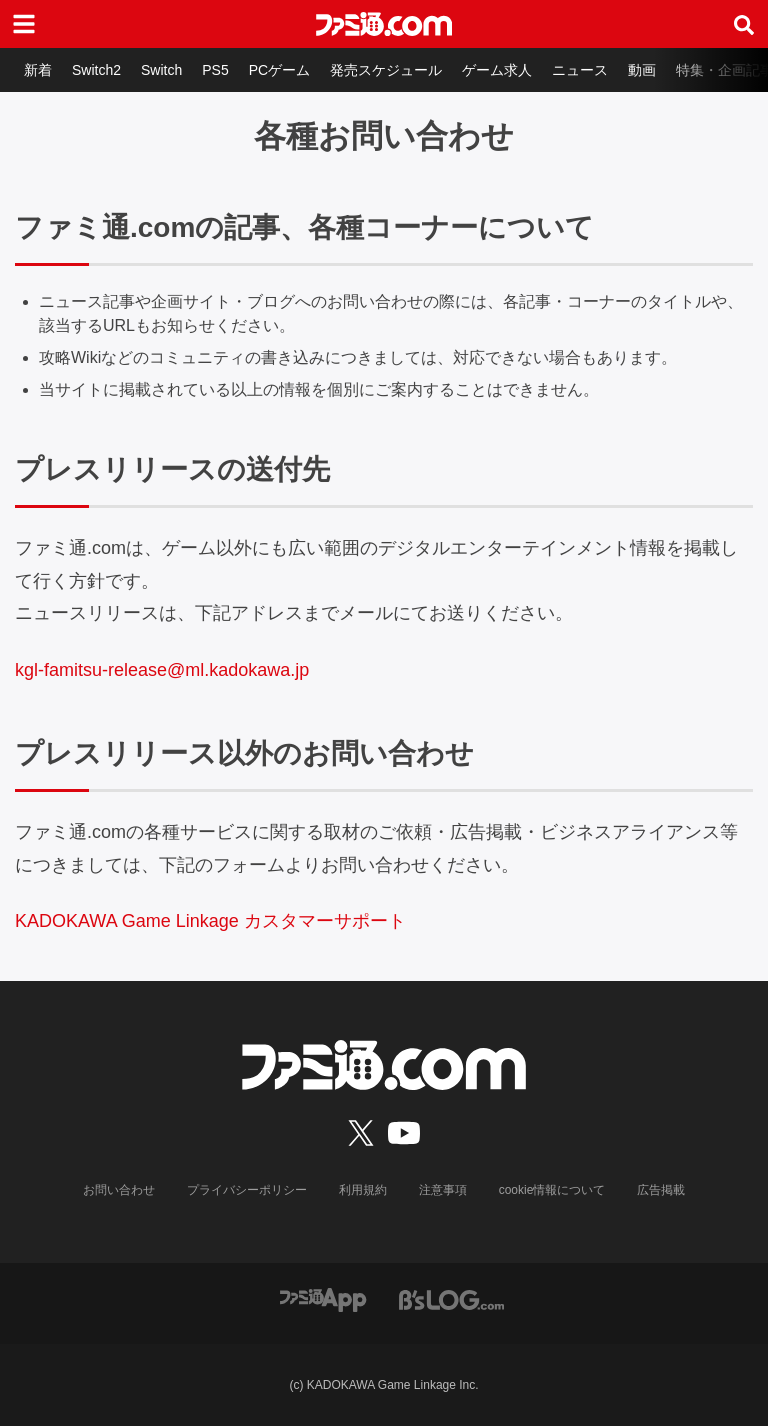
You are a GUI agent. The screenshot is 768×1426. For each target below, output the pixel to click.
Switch (161, 70)
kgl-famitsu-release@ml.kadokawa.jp (162, 670)
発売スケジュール (386, 70)
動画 (642, 70)
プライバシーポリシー (247, 1190)
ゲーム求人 (497, 70)
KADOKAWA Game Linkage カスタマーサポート (210, 921)
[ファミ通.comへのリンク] (384, 24)
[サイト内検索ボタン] (744, 24)
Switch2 (96, 70)
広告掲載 (661, 1190)
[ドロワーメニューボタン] (24, 24)
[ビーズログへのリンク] (451, 1298)
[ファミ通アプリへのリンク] (323, 1298)
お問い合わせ (119, 1190)
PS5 (215, 70)
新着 (38, 70)
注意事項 (443, 1190)
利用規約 (363, 1190)
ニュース (580, 70)
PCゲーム (279, 70)
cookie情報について (552, 1190)
